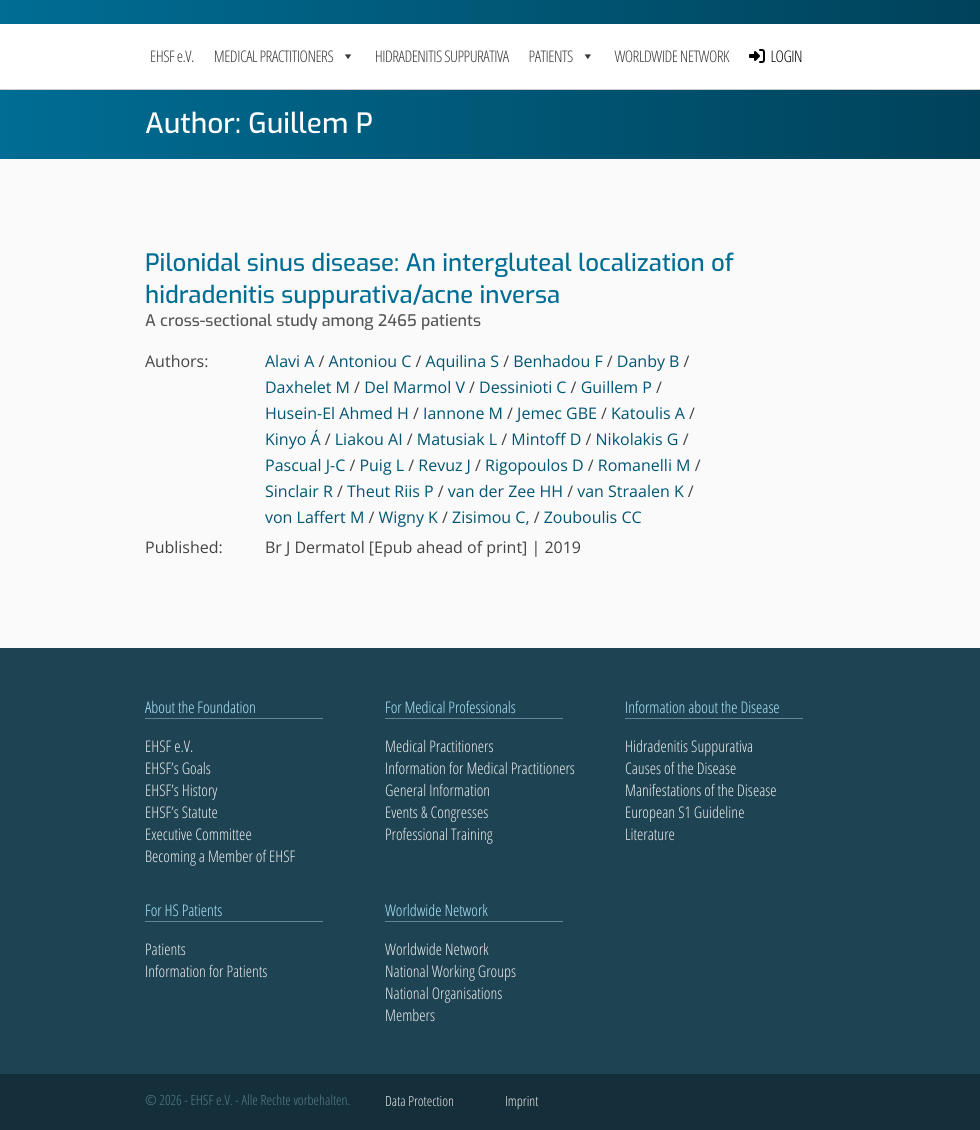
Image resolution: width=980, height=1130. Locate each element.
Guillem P (616, 387)
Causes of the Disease (680, 768)
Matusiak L (457, 439)
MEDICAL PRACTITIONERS (284, 56)
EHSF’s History (181, 790)
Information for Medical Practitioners (480, 768)
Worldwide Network (671, 56)
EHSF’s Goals (178, 768)
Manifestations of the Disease (701, 790)
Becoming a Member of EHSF (220, 856)
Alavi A (289, 361)
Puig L (381, 465)
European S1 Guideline (684, 812)
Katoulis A (648, 413)
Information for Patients (206, 971)
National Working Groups (450, 971)
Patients (165, 949)
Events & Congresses (436, 812)
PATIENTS (562, 56)
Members (410, 1015)
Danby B (648, 361)
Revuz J (444, 465)
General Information (437, 790)
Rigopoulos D (534, 465)
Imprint (521, 1101)
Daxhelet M (307, 387)
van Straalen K (630, 491)
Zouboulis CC (593, 517)
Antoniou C (370, 361)
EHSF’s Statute (181, 812)
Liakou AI (369, 439)
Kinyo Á (293, 439)
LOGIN (787, 56)
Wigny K (408, 517)
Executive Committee (198, 834)
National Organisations (443, 993)
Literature (650, 834)
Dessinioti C (522, 387)
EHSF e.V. (172, 56)
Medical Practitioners (439, 746)
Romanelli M (644, 465)
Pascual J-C (305, 465)
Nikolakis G (637, 439)
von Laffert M (314, 517)
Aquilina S (462, 361)
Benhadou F (557, 361)
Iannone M (463, 413)
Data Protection (419, 1101)
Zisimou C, (490, 517)
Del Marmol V (414, 387)
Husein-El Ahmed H (337, 413)
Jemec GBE (557, 413)
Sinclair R (299, 491)
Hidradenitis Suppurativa (442, 56)
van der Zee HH (505, 491)
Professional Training (439, 834)
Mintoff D (546, 439)
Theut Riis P (390, 491)
